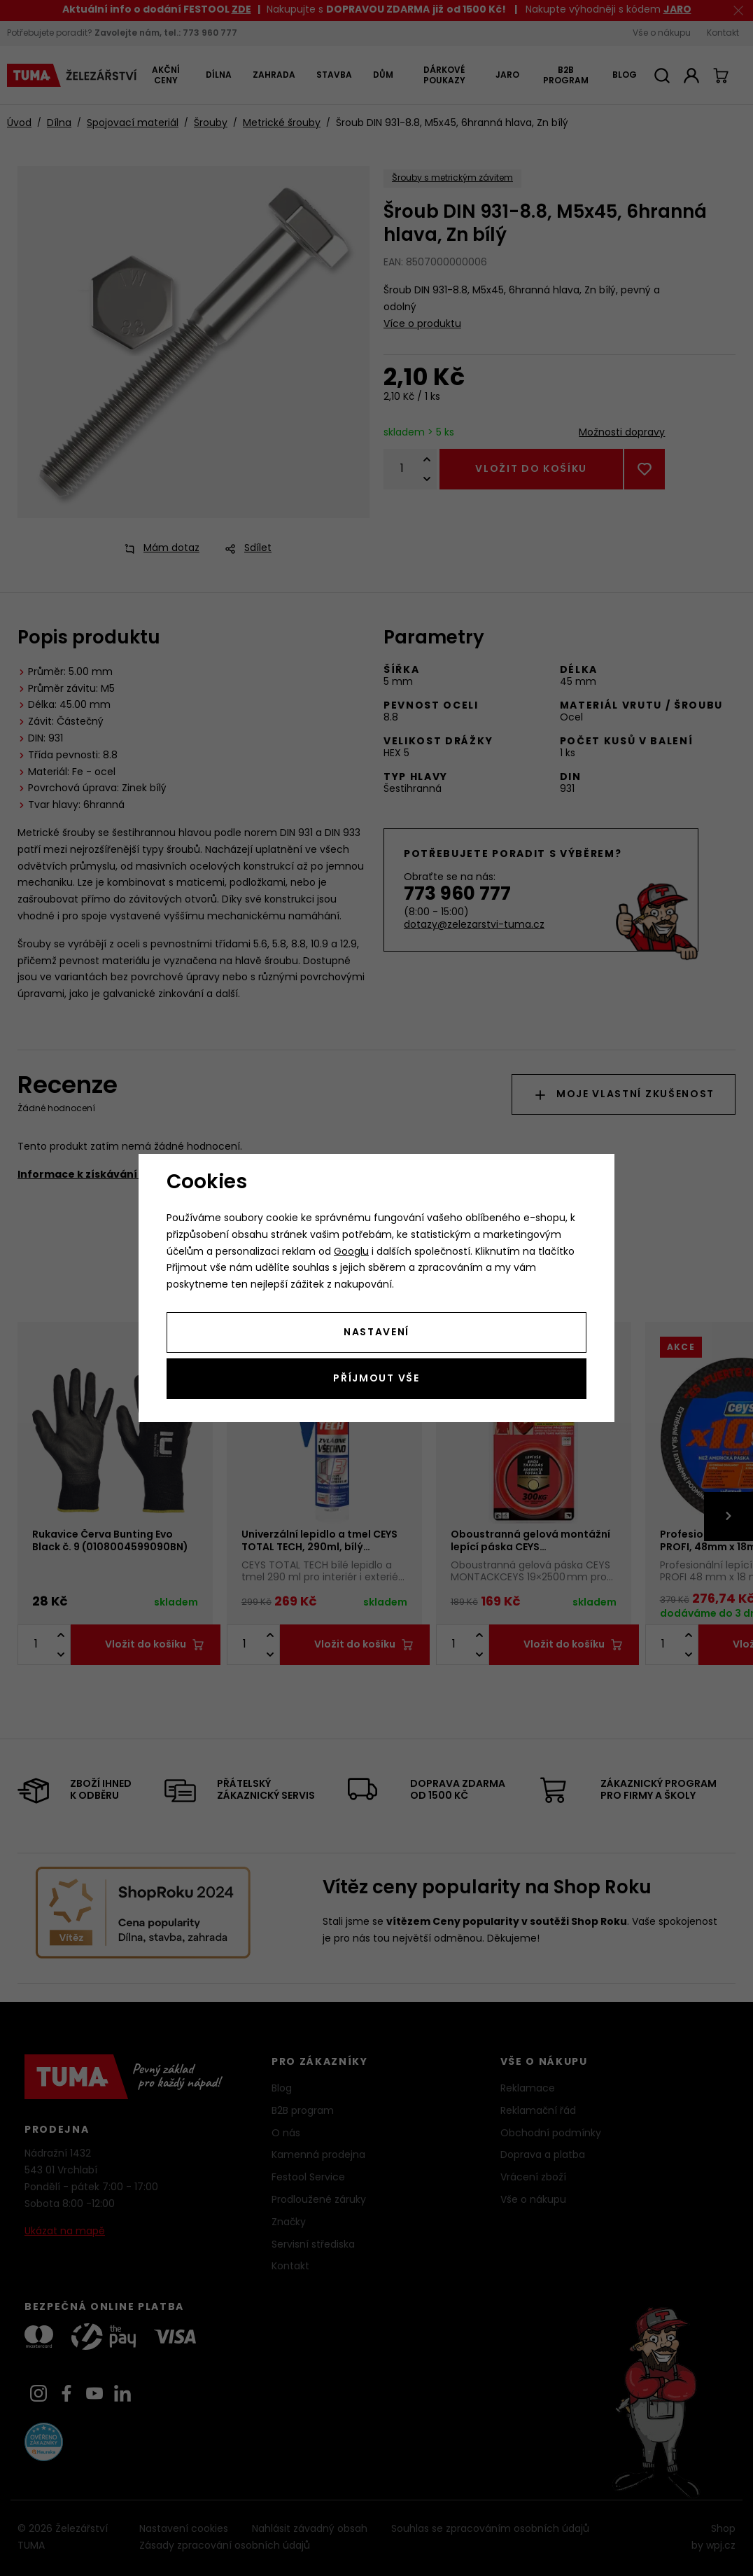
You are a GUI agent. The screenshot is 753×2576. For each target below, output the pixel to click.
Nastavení (376, 1333)
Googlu (351, 1252)
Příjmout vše (376, 1379)
